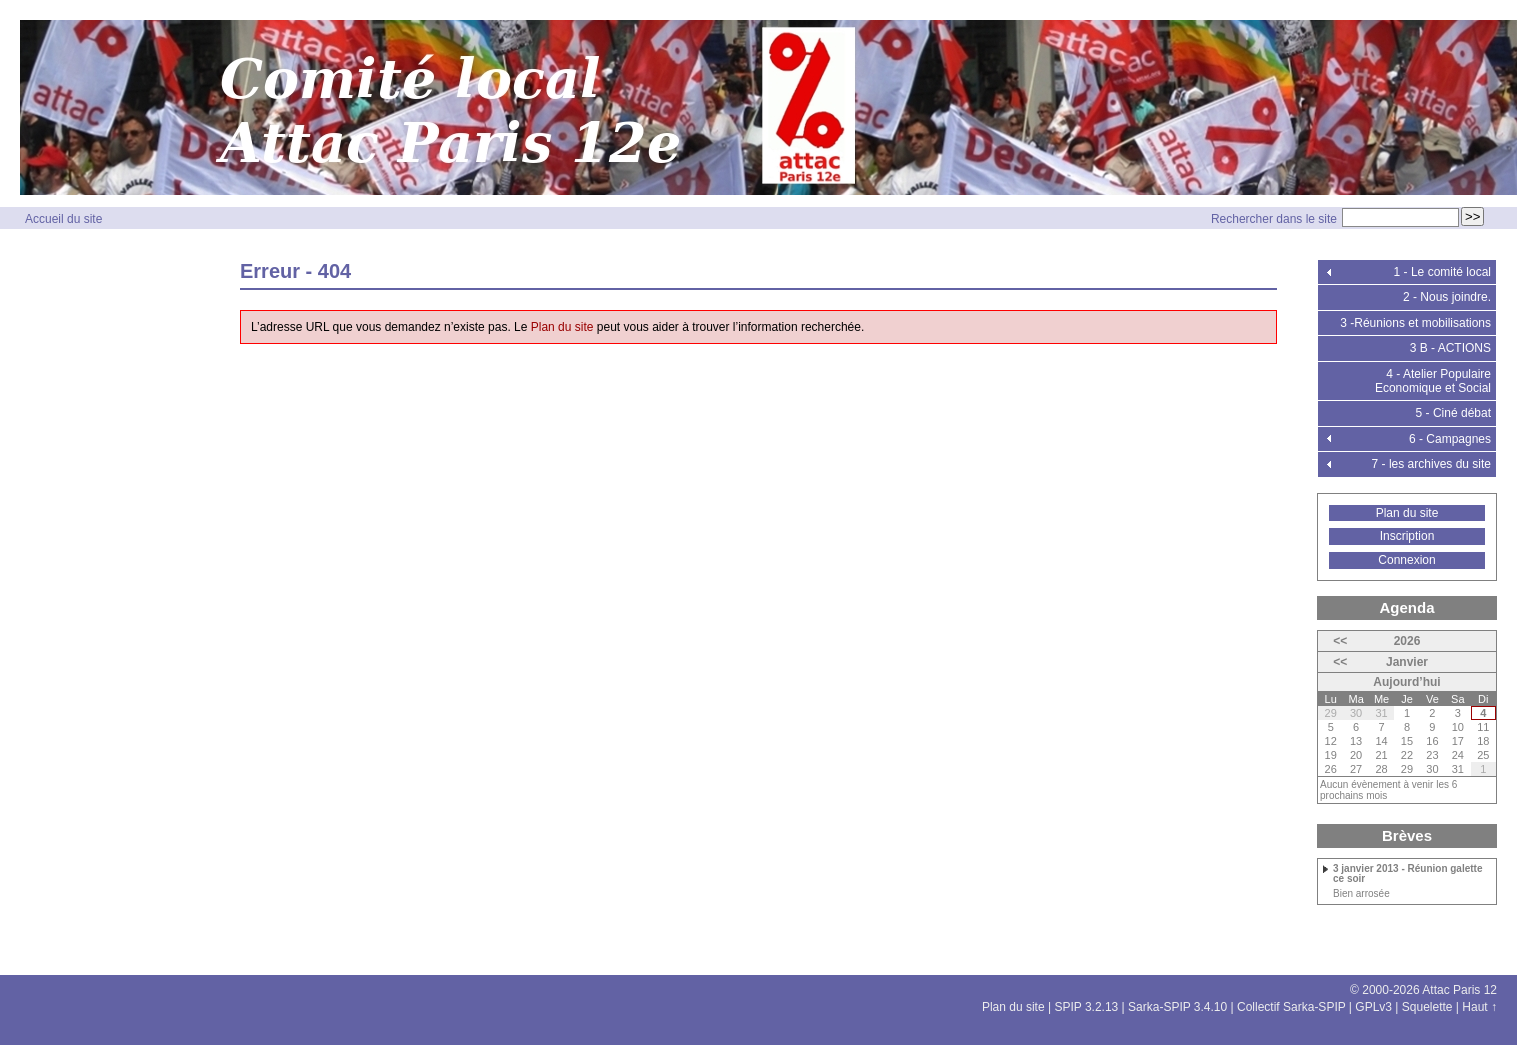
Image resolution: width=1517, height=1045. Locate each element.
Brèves (1407, 835)
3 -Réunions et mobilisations (1415, 323)
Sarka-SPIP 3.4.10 (1177, 1007)
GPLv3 (1373, 1007)
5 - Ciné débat (1453, 413)
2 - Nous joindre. (1447, 297)
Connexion (1406, 560)
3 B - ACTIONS (1450, 348)
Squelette (1427, 1007)
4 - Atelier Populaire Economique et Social (1433, 381)
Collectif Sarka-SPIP (1291, 1007)
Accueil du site (63, 219)
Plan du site (562, 327)
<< (1340, 641)
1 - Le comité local (1442, 272)
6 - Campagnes (1450, 439)
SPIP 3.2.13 (1086, 1007)
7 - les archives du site (1431, 464)
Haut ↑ (1479, 1007)
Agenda (1406, 607)
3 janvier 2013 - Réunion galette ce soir (1408, 874)
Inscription (1407, 536)
